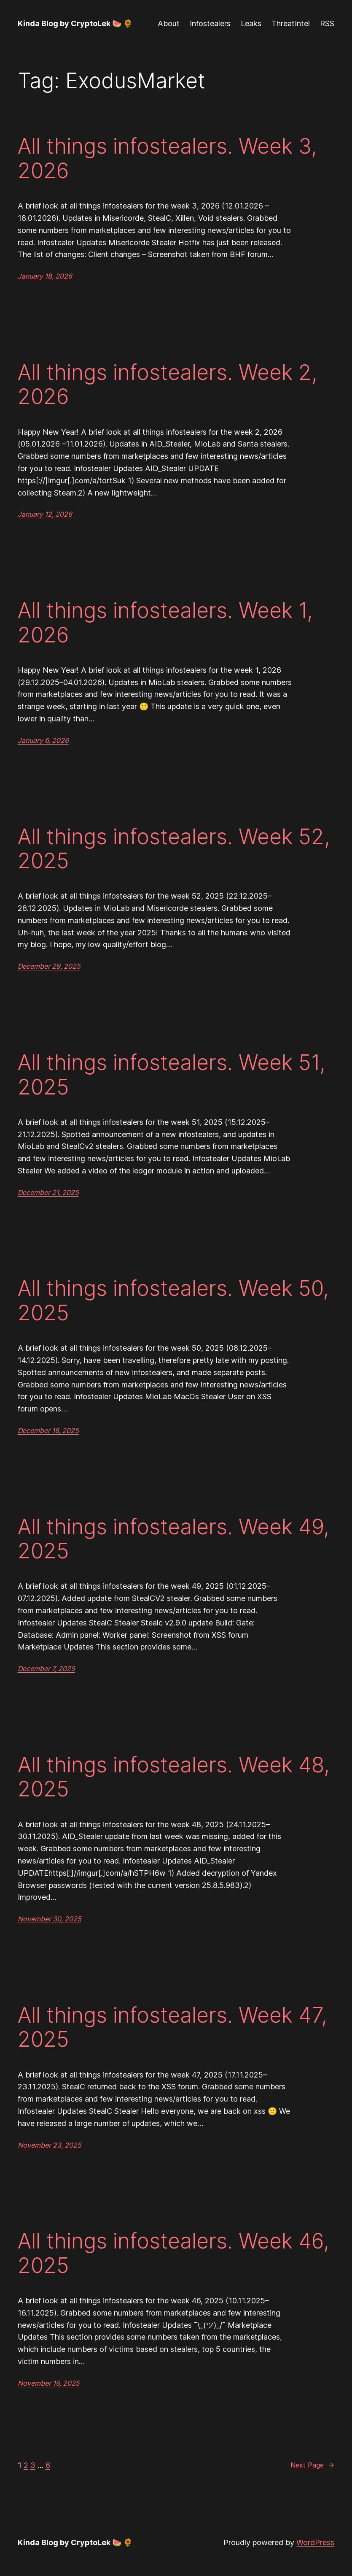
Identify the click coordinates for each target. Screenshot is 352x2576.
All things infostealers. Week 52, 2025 (174, 848)
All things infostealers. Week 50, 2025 (173, 1300)
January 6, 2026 (43, 740)
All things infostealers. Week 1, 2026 (165, 622)
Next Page (312, 2465)
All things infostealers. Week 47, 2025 (172, 2027)
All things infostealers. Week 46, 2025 (173, 2253)
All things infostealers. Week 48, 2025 (174, 1777)
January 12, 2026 (45, 514)
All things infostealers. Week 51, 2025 (171, 1074)
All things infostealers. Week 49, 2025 (173, 1538)
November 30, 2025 (49, 1919)
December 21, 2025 (48, 1192)
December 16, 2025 (48, 1430)
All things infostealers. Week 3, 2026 (167, 158)
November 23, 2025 (49, 2145)
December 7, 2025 (46, 1668)
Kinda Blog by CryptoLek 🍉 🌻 (75, 23)
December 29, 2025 (49, 966)
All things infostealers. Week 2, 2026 (167, 384)
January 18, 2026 (45, 276)
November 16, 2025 (49, 2383)
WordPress (315, 2542)
